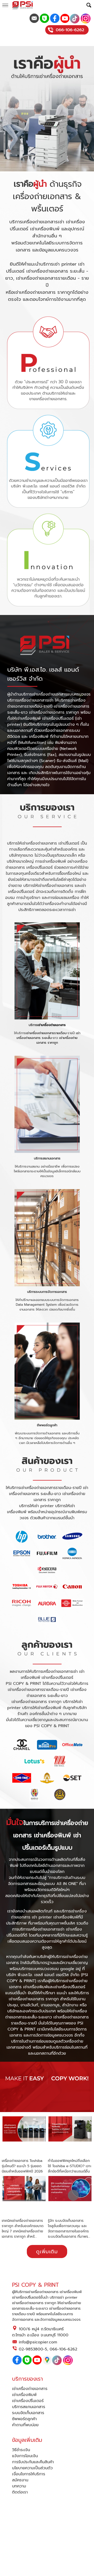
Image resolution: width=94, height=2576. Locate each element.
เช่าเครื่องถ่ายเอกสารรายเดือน (46, 1033)
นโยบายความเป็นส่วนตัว (32, 2468)
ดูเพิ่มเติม (47, 2251)
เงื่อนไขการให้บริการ (28, 2474)
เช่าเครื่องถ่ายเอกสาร (51, 1025)
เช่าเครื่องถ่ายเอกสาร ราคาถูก (57, 1040)
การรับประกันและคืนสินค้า (33, 2462)
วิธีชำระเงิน (21, 2450)
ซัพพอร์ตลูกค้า (24, 2419)
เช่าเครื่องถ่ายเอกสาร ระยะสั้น (48, 1035)
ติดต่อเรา (20, 2492)
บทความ (19, 2486)
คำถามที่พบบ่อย (25, 2425)
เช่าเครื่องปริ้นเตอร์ (28, 2401)
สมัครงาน (20, 2480)
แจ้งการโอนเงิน (25, 2456)
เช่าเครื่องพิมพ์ (24, 2395)
